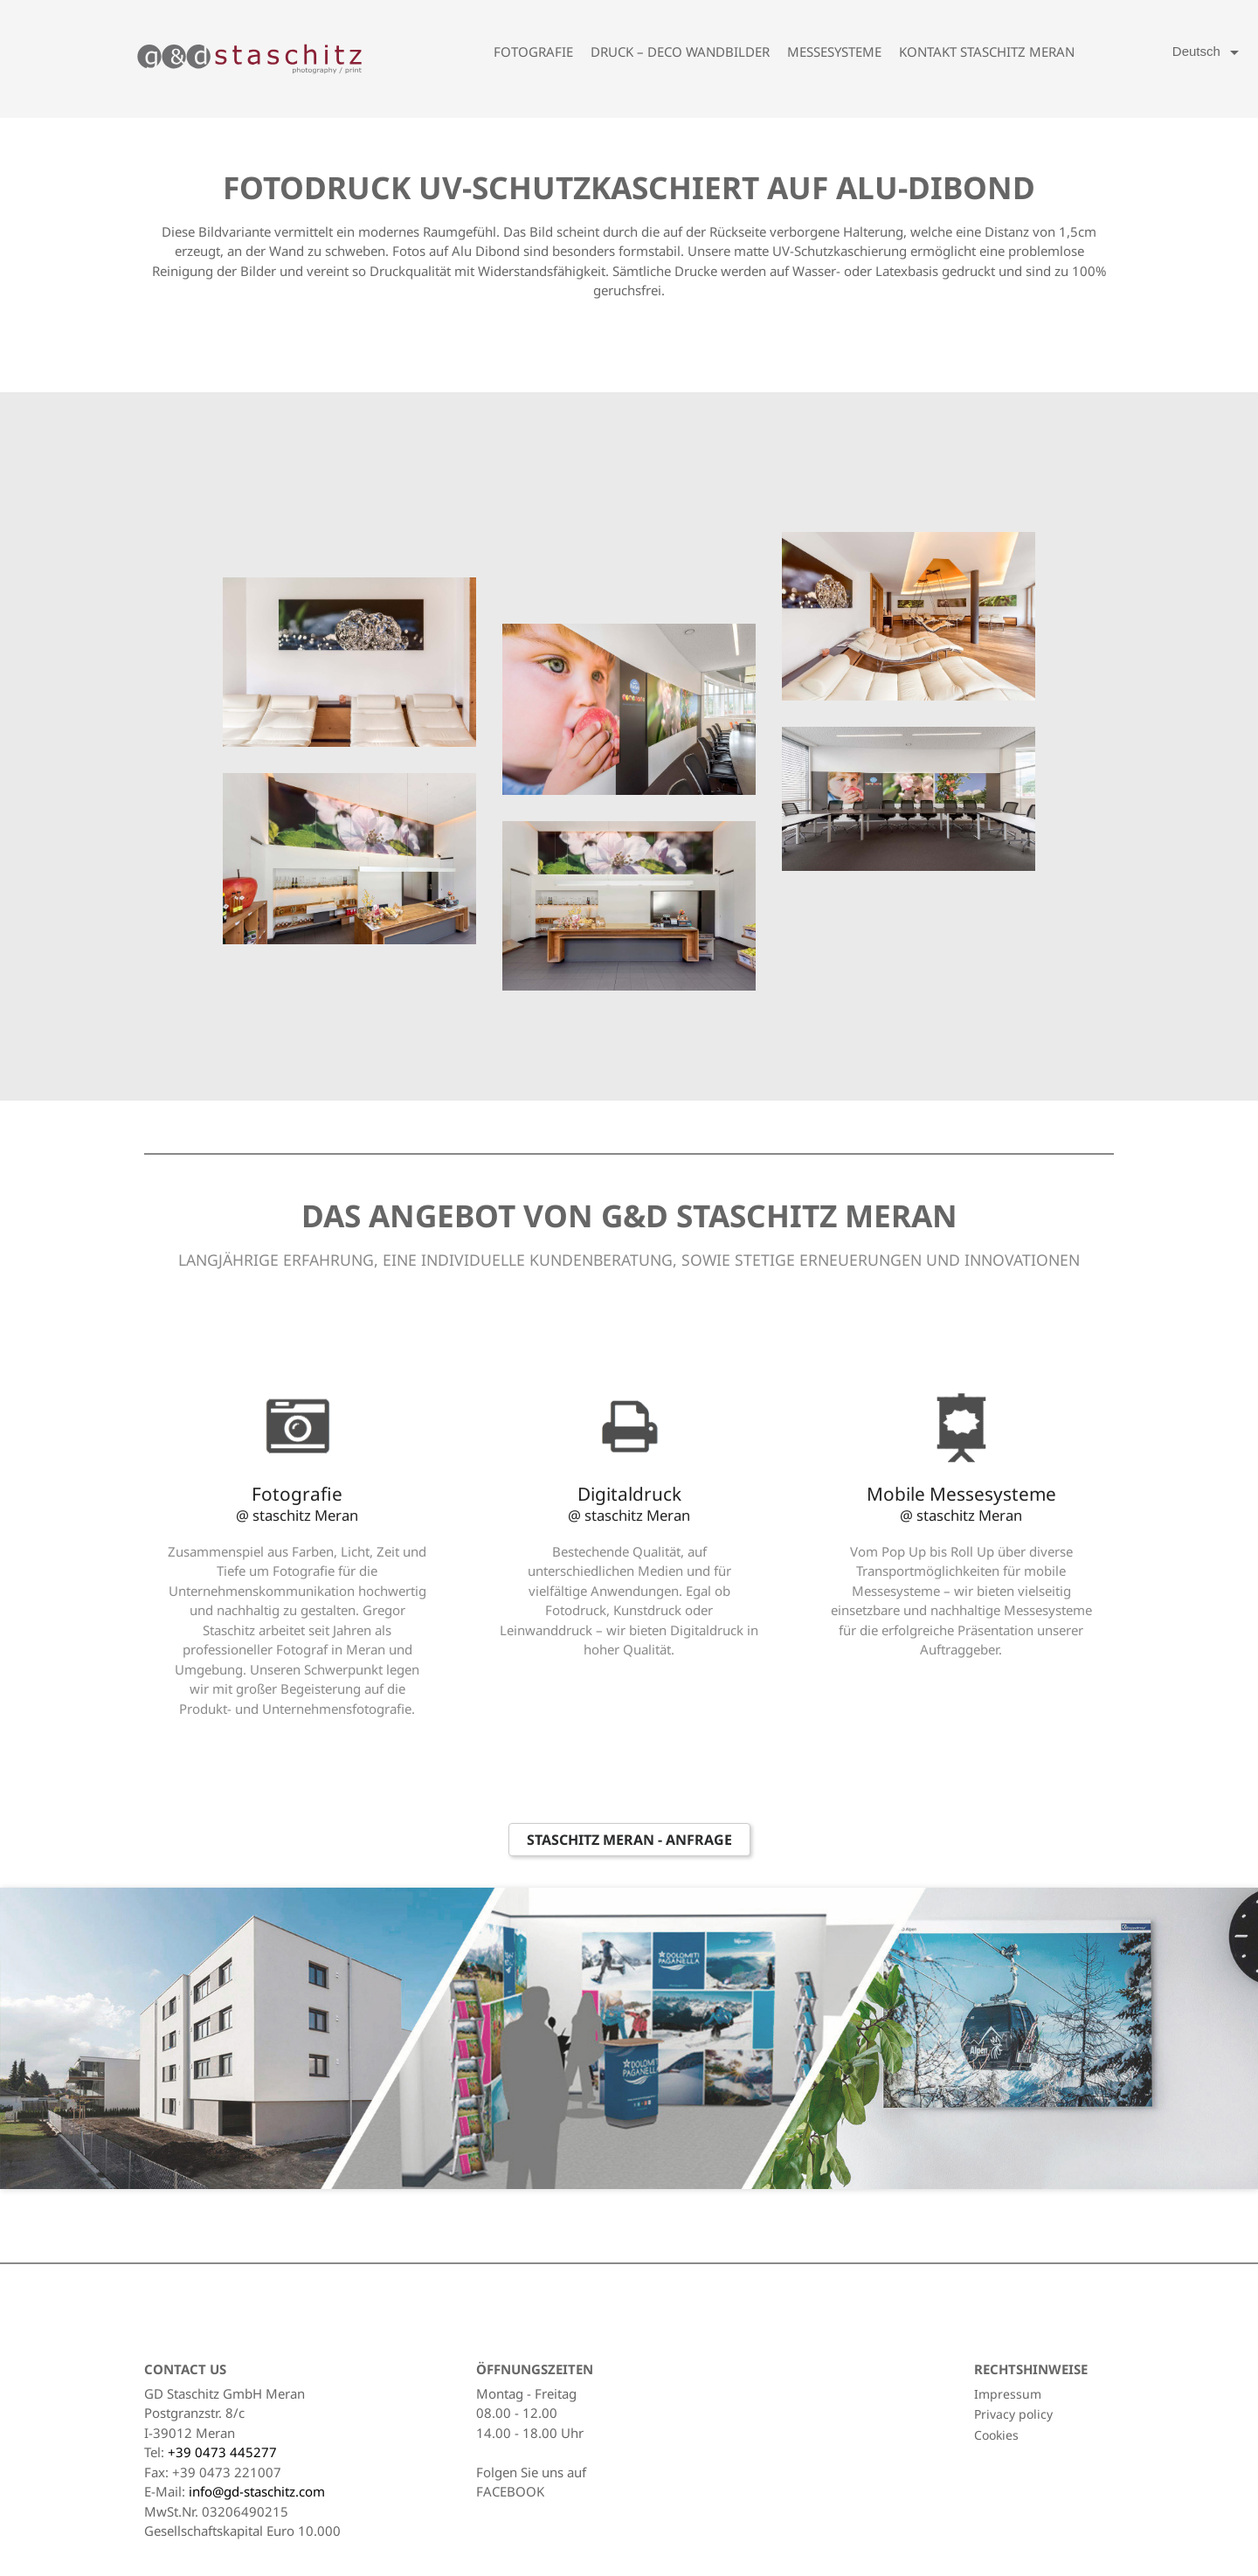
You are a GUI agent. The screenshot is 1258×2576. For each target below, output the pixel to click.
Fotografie (533, 51)
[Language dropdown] (1208, 52)
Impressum (1007, 2394)
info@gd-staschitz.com (257, 2491)
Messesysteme (834, 51)
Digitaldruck (629, 1503)
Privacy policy (1013, 2414)
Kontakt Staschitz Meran (987, 51)
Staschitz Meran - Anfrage (629, 1839)
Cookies (996, 2435)
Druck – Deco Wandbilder (680, 51)
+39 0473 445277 (222, 2452)
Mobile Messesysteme (961, 1503)
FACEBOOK (510, 2491)
